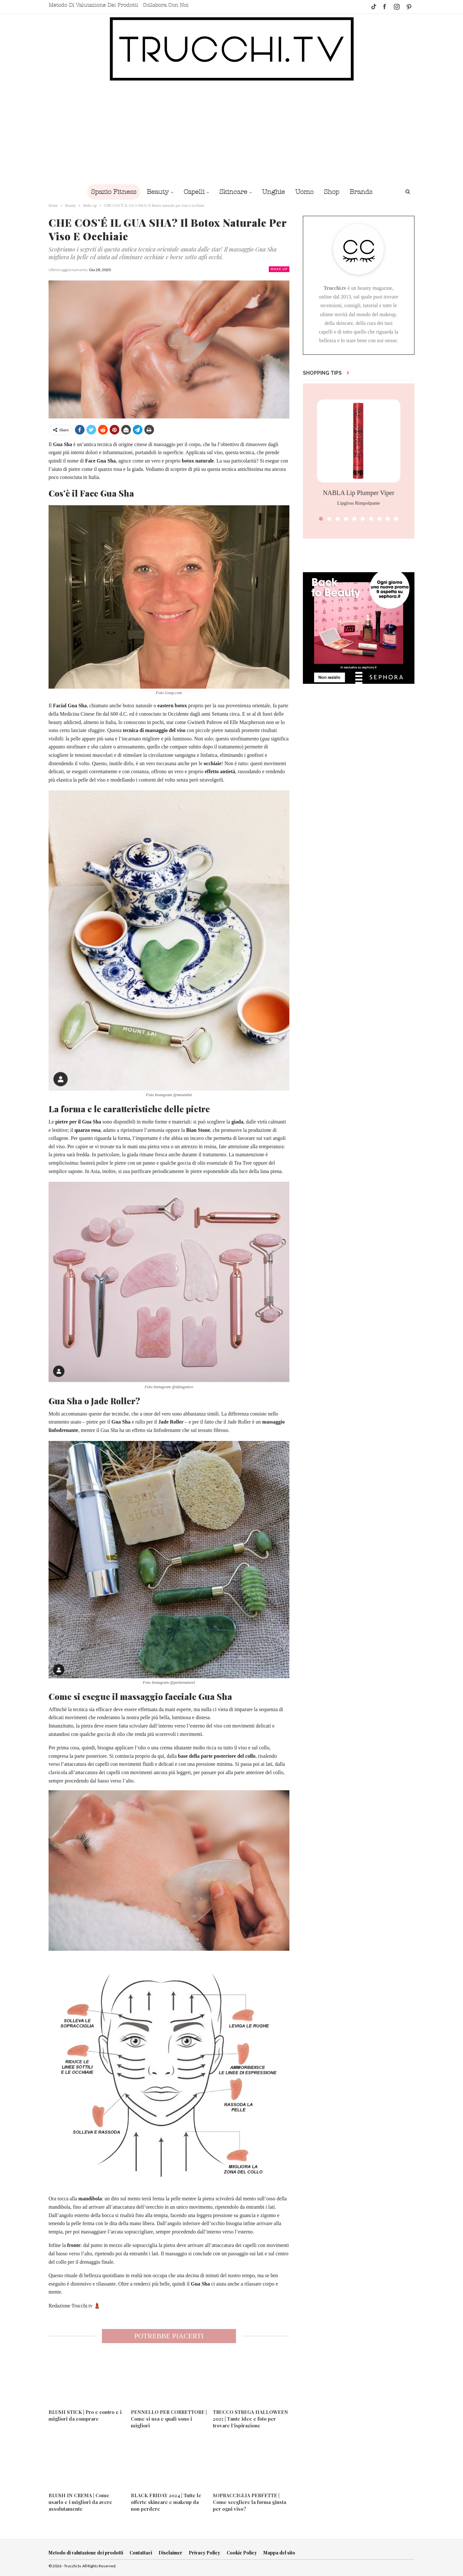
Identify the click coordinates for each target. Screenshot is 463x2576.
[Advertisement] (231, 132)
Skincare (233, 192)
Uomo (306, 192)
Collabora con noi (165, 5)
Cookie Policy (242, 2553)
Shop (334, 192)
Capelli (192, 192)
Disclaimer (170, 2553)
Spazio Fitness (109, 192)
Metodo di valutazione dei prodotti (93, 5)
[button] (321, 519)
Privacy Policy (204, 2553)
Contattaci (141, 2553)
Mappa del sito (279, 2553)
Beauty (154, 192)
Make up (279, 269)
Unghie (274, 192)
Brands (365, 192)
